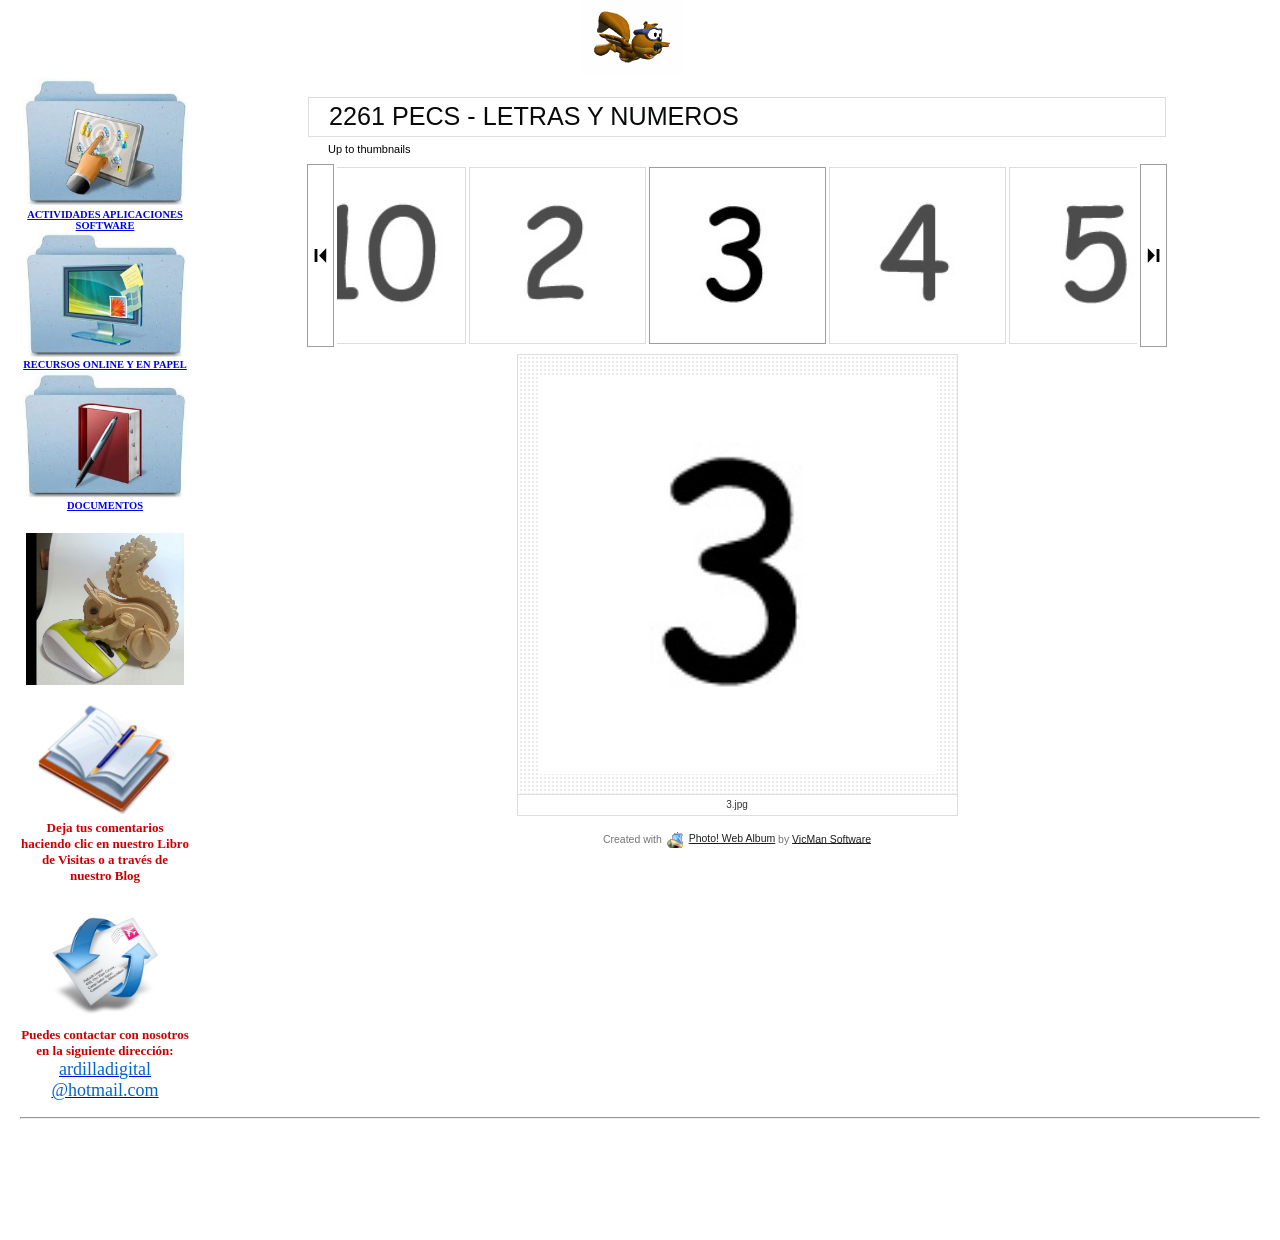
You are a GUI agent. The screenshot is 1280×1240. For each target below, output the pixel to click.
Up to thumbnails (369, 149)
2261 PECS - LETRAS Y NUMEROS (534, 116)
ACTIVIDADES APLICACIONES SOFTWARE (105, 220)
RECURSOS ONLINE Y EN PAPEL (105, 364)
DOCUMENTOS (105, 505)
